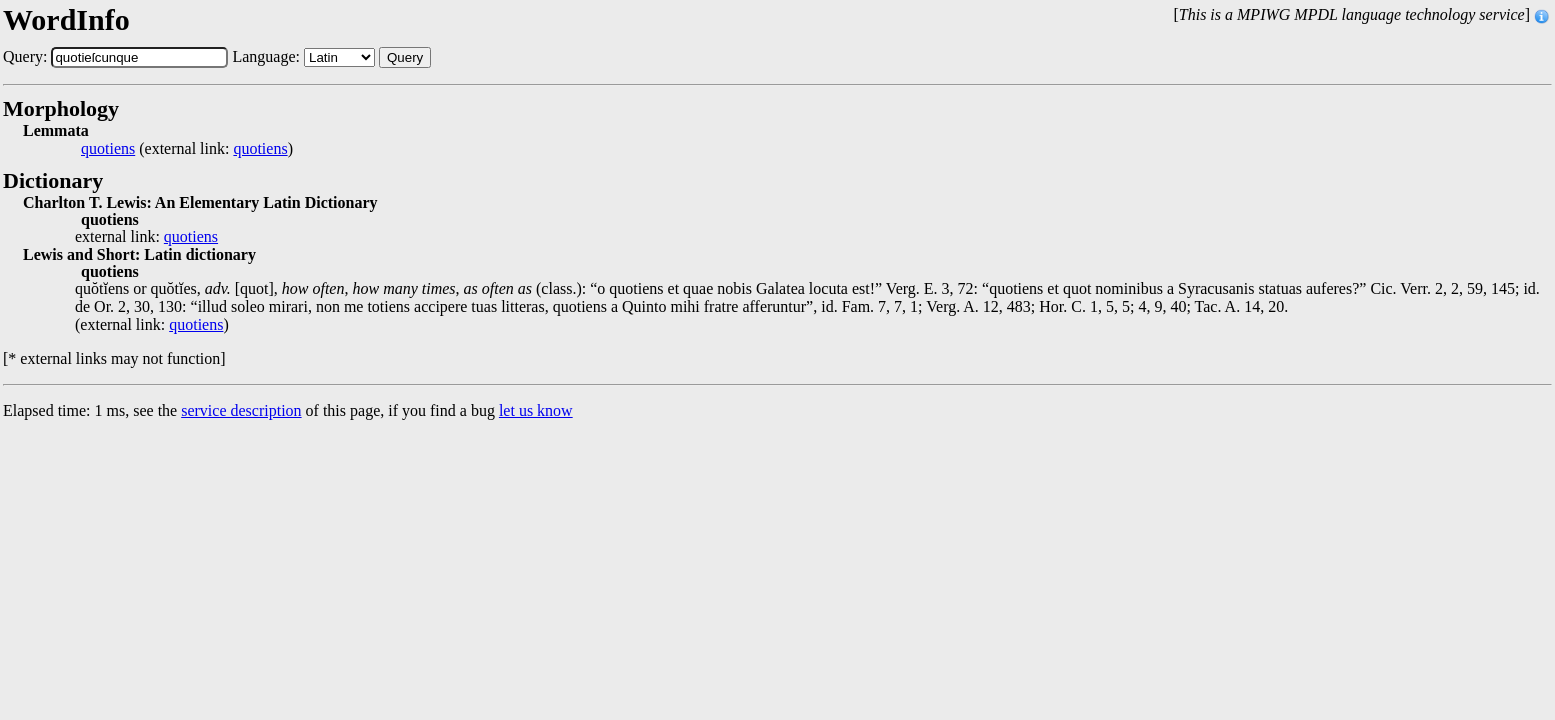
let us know (536, 410)
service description (241, 410)
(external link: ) (187, 149)
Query (405, 57)
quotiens (108, 149)
